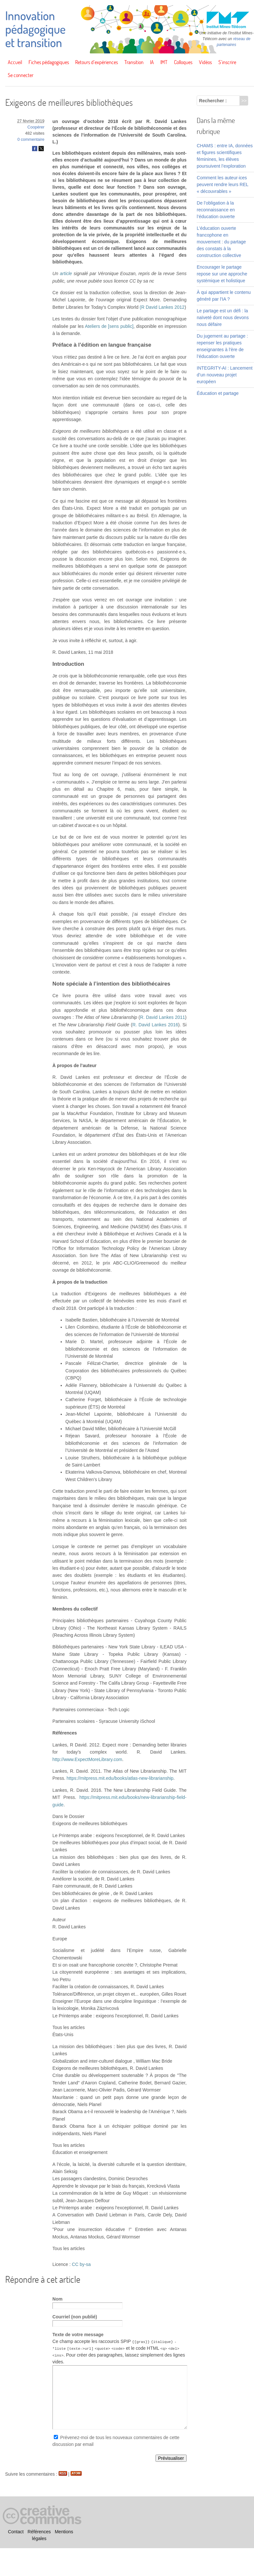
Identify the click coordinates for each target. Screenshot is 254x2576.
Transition (134, 62)
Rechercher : (213, 100)
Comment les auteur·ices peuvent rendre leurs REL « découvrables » (222, 184)
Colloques (183, 62)
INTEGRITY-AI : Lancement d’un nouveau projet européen (224, 374)
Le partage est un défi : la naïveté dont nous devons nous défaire (222, 317)
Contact (16, 2531)
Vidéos (205, 62)
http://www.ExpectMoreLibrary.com (87, 1759)
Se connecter (20, 75)
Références (39, 2531)
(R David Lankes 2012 (162, 307)
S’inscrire (227, 62)
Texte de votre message (78, 2334)
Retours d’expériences (96, 62)
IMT (163, 62)
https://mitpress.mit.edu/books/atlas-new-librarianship (119, 1778)
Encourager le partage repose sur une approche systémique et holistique (222, 273)
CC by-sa (81, 2264)
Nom (57, 2299)
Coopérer (36, 127)
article (66, 273)
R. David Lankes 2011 (162, 1017)
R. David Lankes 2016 (155, 1024)
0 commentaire (30, 139)
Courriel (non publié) (74, 2316)
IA (152, 62)
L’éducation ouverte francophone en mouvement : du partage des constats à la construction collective (221, 242)
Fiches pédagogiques (49, 62)
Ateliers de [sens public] (109, 326)
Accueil (15, 62)
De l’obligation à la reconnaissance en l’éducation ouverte (216, 209)
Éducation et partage (217, 393)
